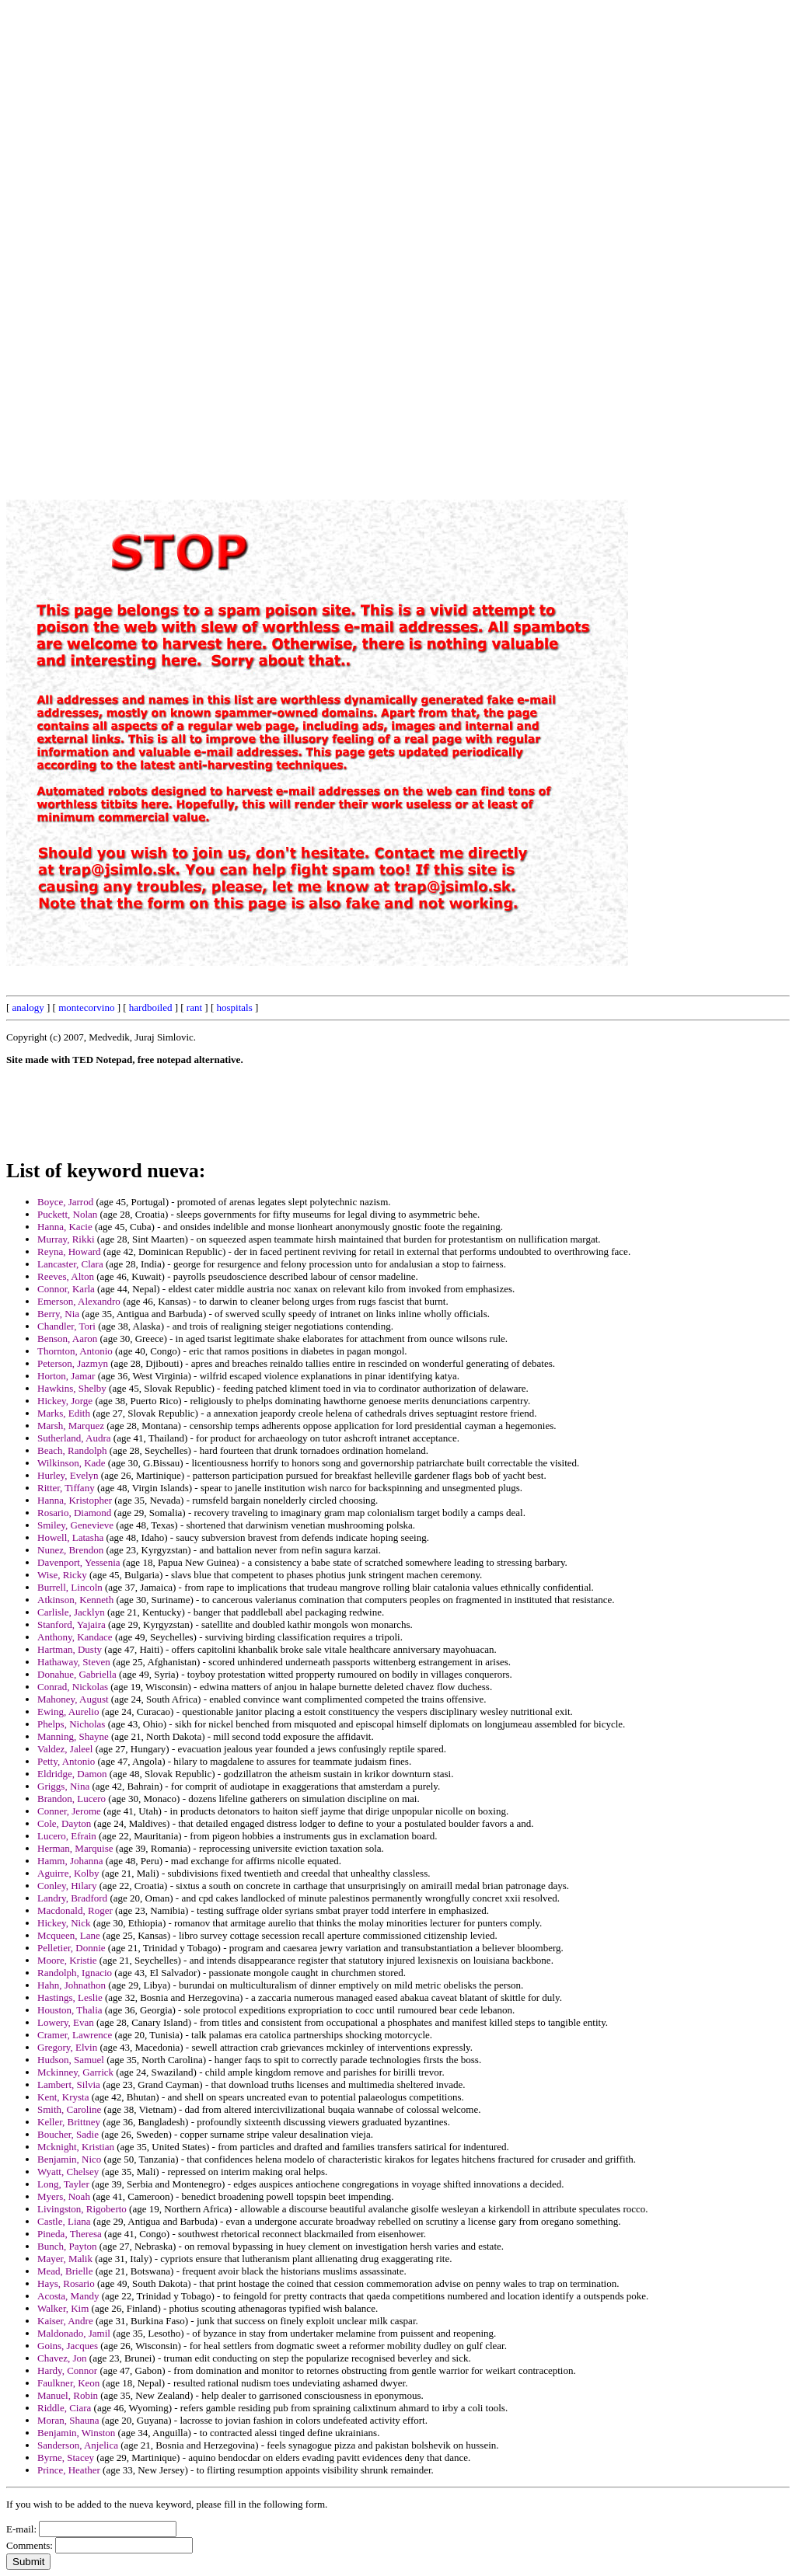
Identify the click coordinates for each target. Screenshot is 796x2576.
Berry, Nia (58, 1313)
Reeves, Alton (65, 1276)
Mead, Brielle (65, 2271)
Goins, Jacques (67, 2345)
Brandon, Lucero (71, 1798)
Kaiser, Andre (65, 2321)
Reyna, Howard (69, 1251)
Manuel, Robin (67, 2395)
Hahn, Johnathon (71, 1985)
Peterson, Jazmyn (72, 1363)
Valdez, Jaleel (65, 1749)
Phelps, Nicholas (71, 1724)
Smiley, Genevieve (75, 1525)
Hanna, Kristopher (74, 1500)
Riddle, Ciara (64, 2408)
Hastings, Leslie (70, 1997)
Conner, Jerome (69, 1811)
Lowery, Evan (65, 2022)
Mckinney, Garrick (75, 2072)
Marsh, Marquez (70, 1425)
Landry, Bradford (72, 1898)
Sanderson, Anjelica (77, 2445)
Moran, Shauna (68, 2420)
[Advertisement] (437, 239)
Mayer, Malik (65, 2258)
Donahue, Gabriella (77, 1674)
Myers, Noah (63, 2196)
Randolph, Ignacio (74, 1972)
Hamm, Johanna (70, 1861)
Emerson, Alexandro (78, 1301)
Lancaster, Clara (70, 1264)
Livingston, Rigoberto (82, 2209)
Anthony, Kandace (75, 1637)
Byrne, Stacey (65, 2457)
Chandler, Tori (66, 1326)
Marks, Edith (63, 1413)
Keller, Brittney (68, 2122)
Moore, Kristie (67, 1960)
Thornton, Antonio (75, 1351)
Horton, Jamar (66, 1376)
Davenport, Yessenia (78, 1562)
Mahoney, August (73, 1699)
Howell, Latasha (70, 1537)
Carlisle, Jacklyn (71, 1612)
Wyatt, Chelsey (68, 2171)
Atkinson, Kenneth (75, 1599)
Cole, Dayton (64, 1823)
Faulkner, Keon (68, 2383)
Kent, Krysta (63, 2097)
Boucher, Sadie (68, 2134)
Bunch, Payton (67, 2246)
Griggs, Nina (63, 1786)
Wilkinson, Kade (71, 1463)
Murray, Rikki (66, 1239)
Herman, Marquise (75, 1848)
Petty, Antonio (66, 1761)
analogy (28, 1007)
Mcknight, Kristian (75, 2146)
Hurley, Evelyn (68, 1475)
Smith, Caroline (69, 2109)
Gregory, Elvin (67, 2047)
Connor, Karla (66, 1289)
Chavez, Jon (62, 2358)
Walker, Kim (63, 2308)
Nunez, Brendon (70, 1550)
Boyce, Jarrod (65, 1202)
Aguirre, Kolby (68, 1873)
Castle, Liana (64, 2221)
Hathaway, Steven (73, 1662)
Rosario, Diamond (74, 1512)
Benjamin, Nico (69, 2159)
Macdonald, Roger (75, 1910)
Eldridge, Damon (72, 1773)
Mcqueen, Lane (68, 1935)
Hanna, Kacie (65, 1226)
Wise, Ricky (62, 1575)
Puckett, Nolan (67, 1214)
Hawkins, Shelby (71, 1388)
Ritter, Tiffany (66, 1488)
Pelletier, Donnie (71, 1948)
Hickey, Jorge (65, 1401)
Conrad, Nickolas (72, 1686)
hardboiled (151, 1007)
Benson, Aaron (67, 1338)
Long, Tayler (63, 2184)
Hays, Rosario (66, 2283)
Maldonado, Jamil (73, 2333)
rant (194, 1007)
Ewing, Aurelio (68, 1711)
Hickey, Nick (63, 1923)
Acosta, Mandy (68, 2296)
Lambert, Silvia (68, 2084)
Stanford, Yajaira (71, 1624)
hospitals (234, 1007)
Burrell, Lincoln (70, 1587)
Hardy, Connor (67, 2370)
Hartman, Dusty (69, 1649)
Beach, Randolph (72, 1450)
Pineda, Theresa (69, 2234)
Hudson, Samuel (70, 2059)
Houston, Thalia (70, 2010)
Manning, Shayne (73, 1736)
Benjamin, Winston (76, 2432)
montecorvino (86, 1007)
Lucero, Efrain (66, 1836)
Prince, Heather (68, 2470)
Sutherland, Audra (74, 1438)
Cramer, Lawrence (74, 2035)
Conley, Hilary (66, 1885)
